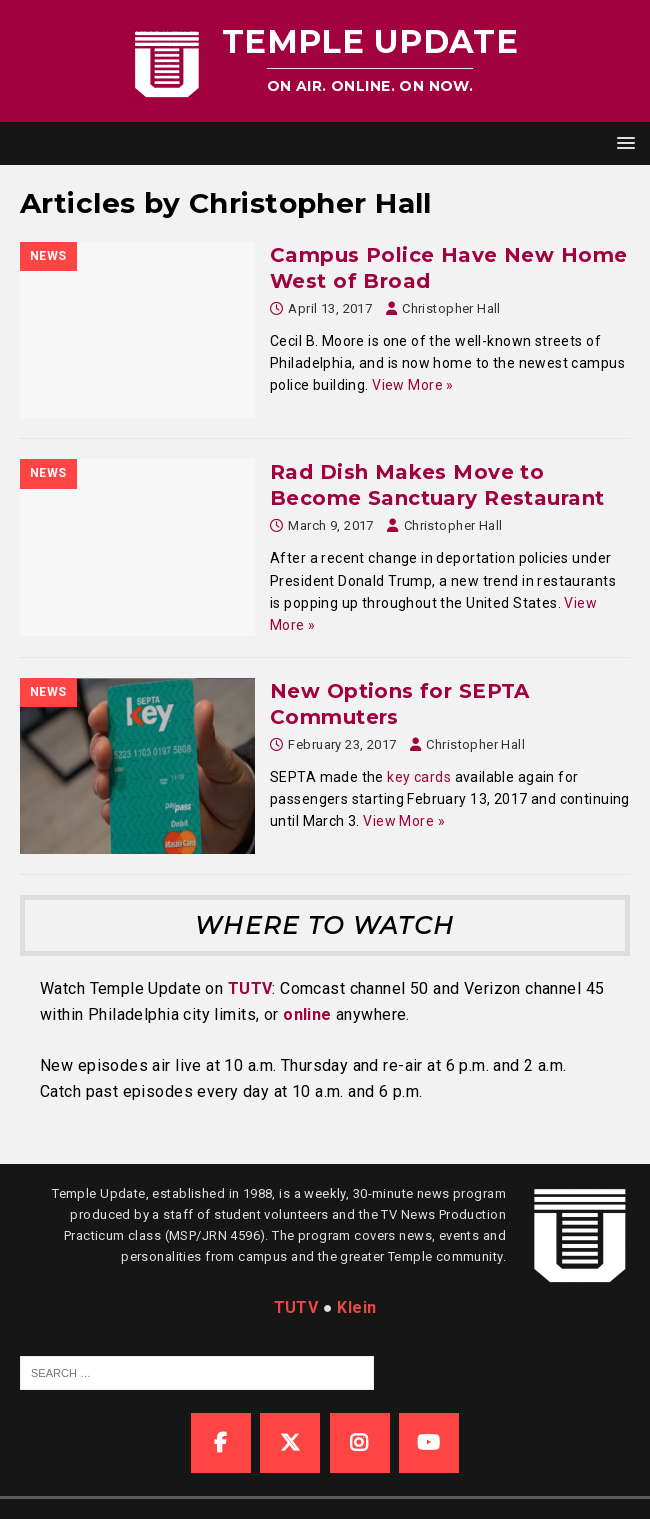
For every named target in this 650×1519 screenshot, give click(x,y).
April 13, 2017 (330, 308)
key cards (419, 777)
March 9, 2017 (330, 525)
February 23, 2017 (342, 744)
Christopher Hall (451, 308)
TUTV (250, 988)
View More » (413, 385)
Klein (356, 1307)
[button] (622, 142)
